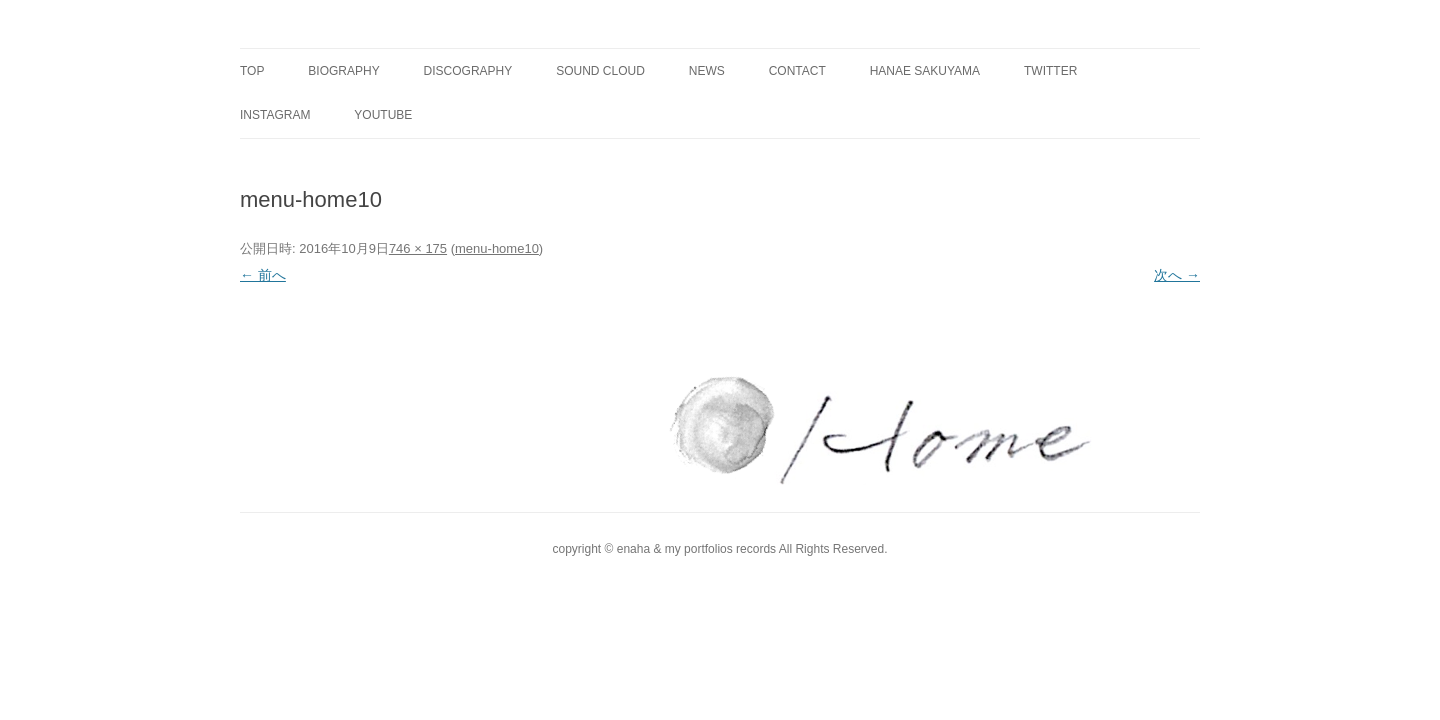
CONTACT (797, 71)
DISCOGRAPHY (468, 71)
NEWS (707, 71)
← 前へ (263, 275)
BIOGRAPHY (343, 71)
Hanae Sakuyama (925, 71)
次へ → (1177, 275)
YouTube (383, 115)
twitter (1050, 71)
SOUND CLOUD (600, 71)
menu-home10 (497, 248)
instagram (275, 115)
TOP (252, 71)
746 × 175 (418, 248)
